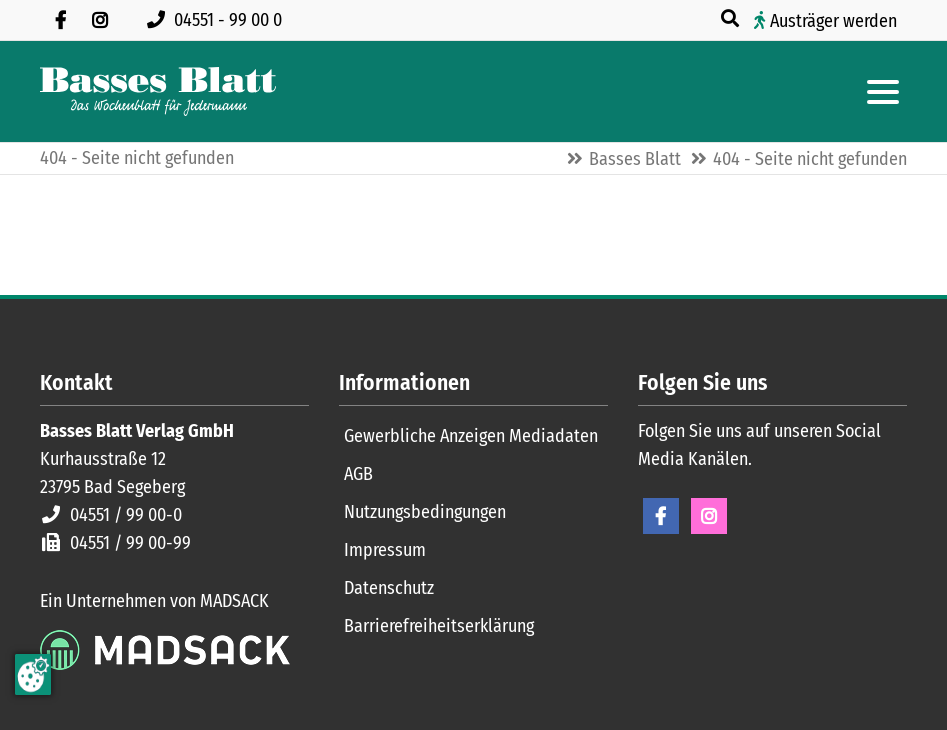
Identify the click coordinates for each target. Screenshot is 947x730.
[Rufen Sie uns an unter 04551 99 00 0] (218, 20)
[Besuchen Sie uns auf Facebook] (60, 20)
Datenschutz (389, 588)
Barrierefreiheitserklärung (439, 626)
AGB (358, 474)
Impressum (385, 550)
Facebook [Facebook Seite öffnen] (661, 516)
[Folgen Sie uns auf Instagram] (100, 20)
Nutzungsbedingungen (425, 512)
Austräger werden (833, 21)
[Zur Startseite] (158, 91)
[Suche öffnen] (732, 19)
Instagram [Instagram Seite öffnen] (709, 516)
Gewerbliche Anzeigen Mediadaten (471, 436)
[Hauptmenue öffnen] (883, 92)
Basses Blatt (635, 159)
